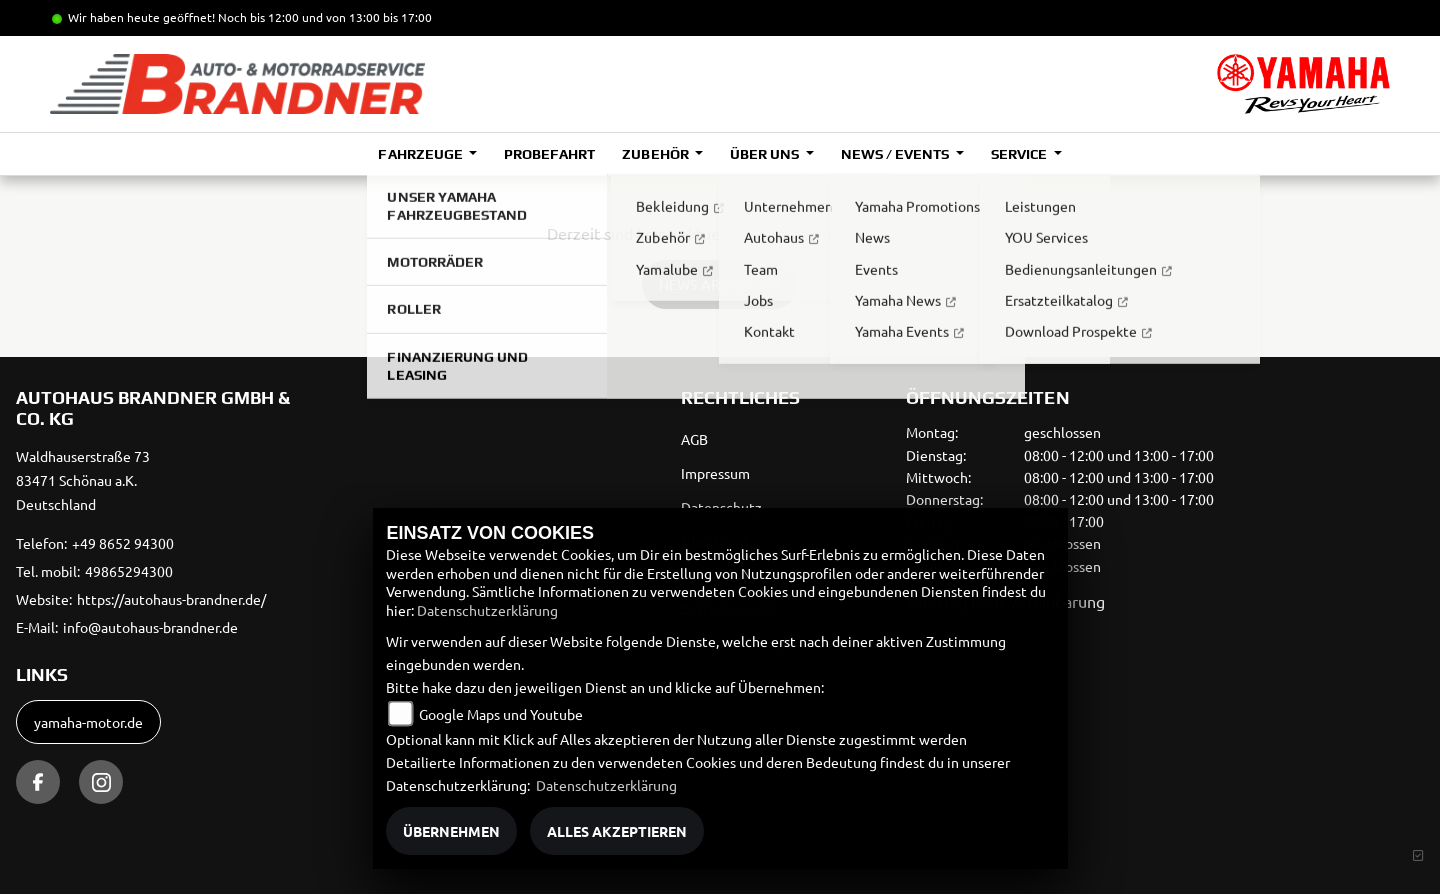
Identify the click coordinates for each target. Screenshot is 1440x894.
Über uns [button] (766, 154)
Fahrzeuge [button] (421, 154)
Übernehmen (451, 831)
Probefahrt (549, 154)
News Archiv (706, 284)
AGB (694, 439)
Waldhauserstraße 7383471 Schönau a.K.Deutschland (83, 480)
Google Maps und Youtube (501, 714)
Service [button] (1020, 154)
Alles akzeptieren (617, 831)
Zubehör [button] (656, 154)
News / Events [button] (896, 154)
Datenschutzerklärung (487, 610)
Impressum (715, 473)
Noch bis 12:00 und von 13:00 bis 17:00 (325, 17)
